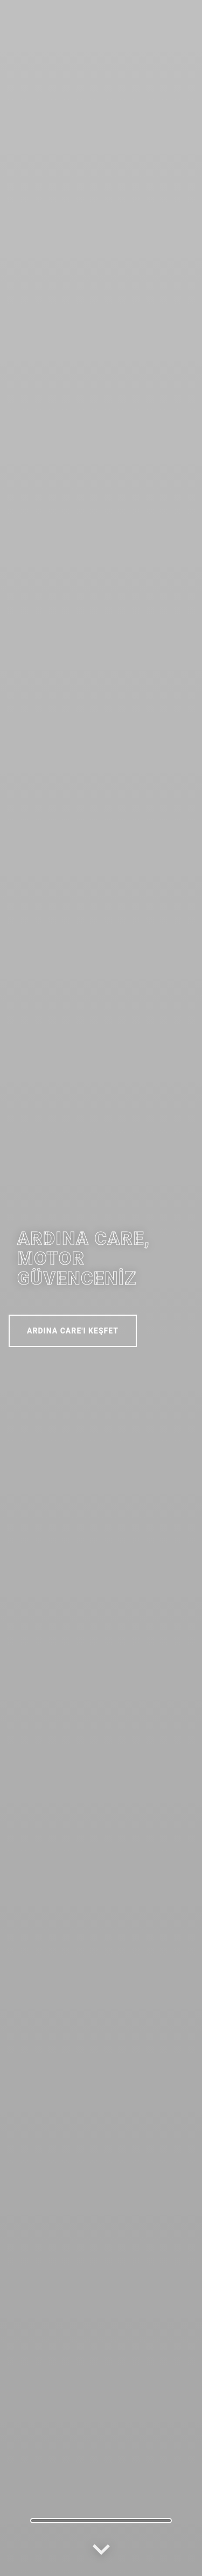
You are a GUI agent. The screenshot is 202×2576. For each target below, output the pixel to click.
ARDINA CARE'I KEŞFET (73, 1330)
